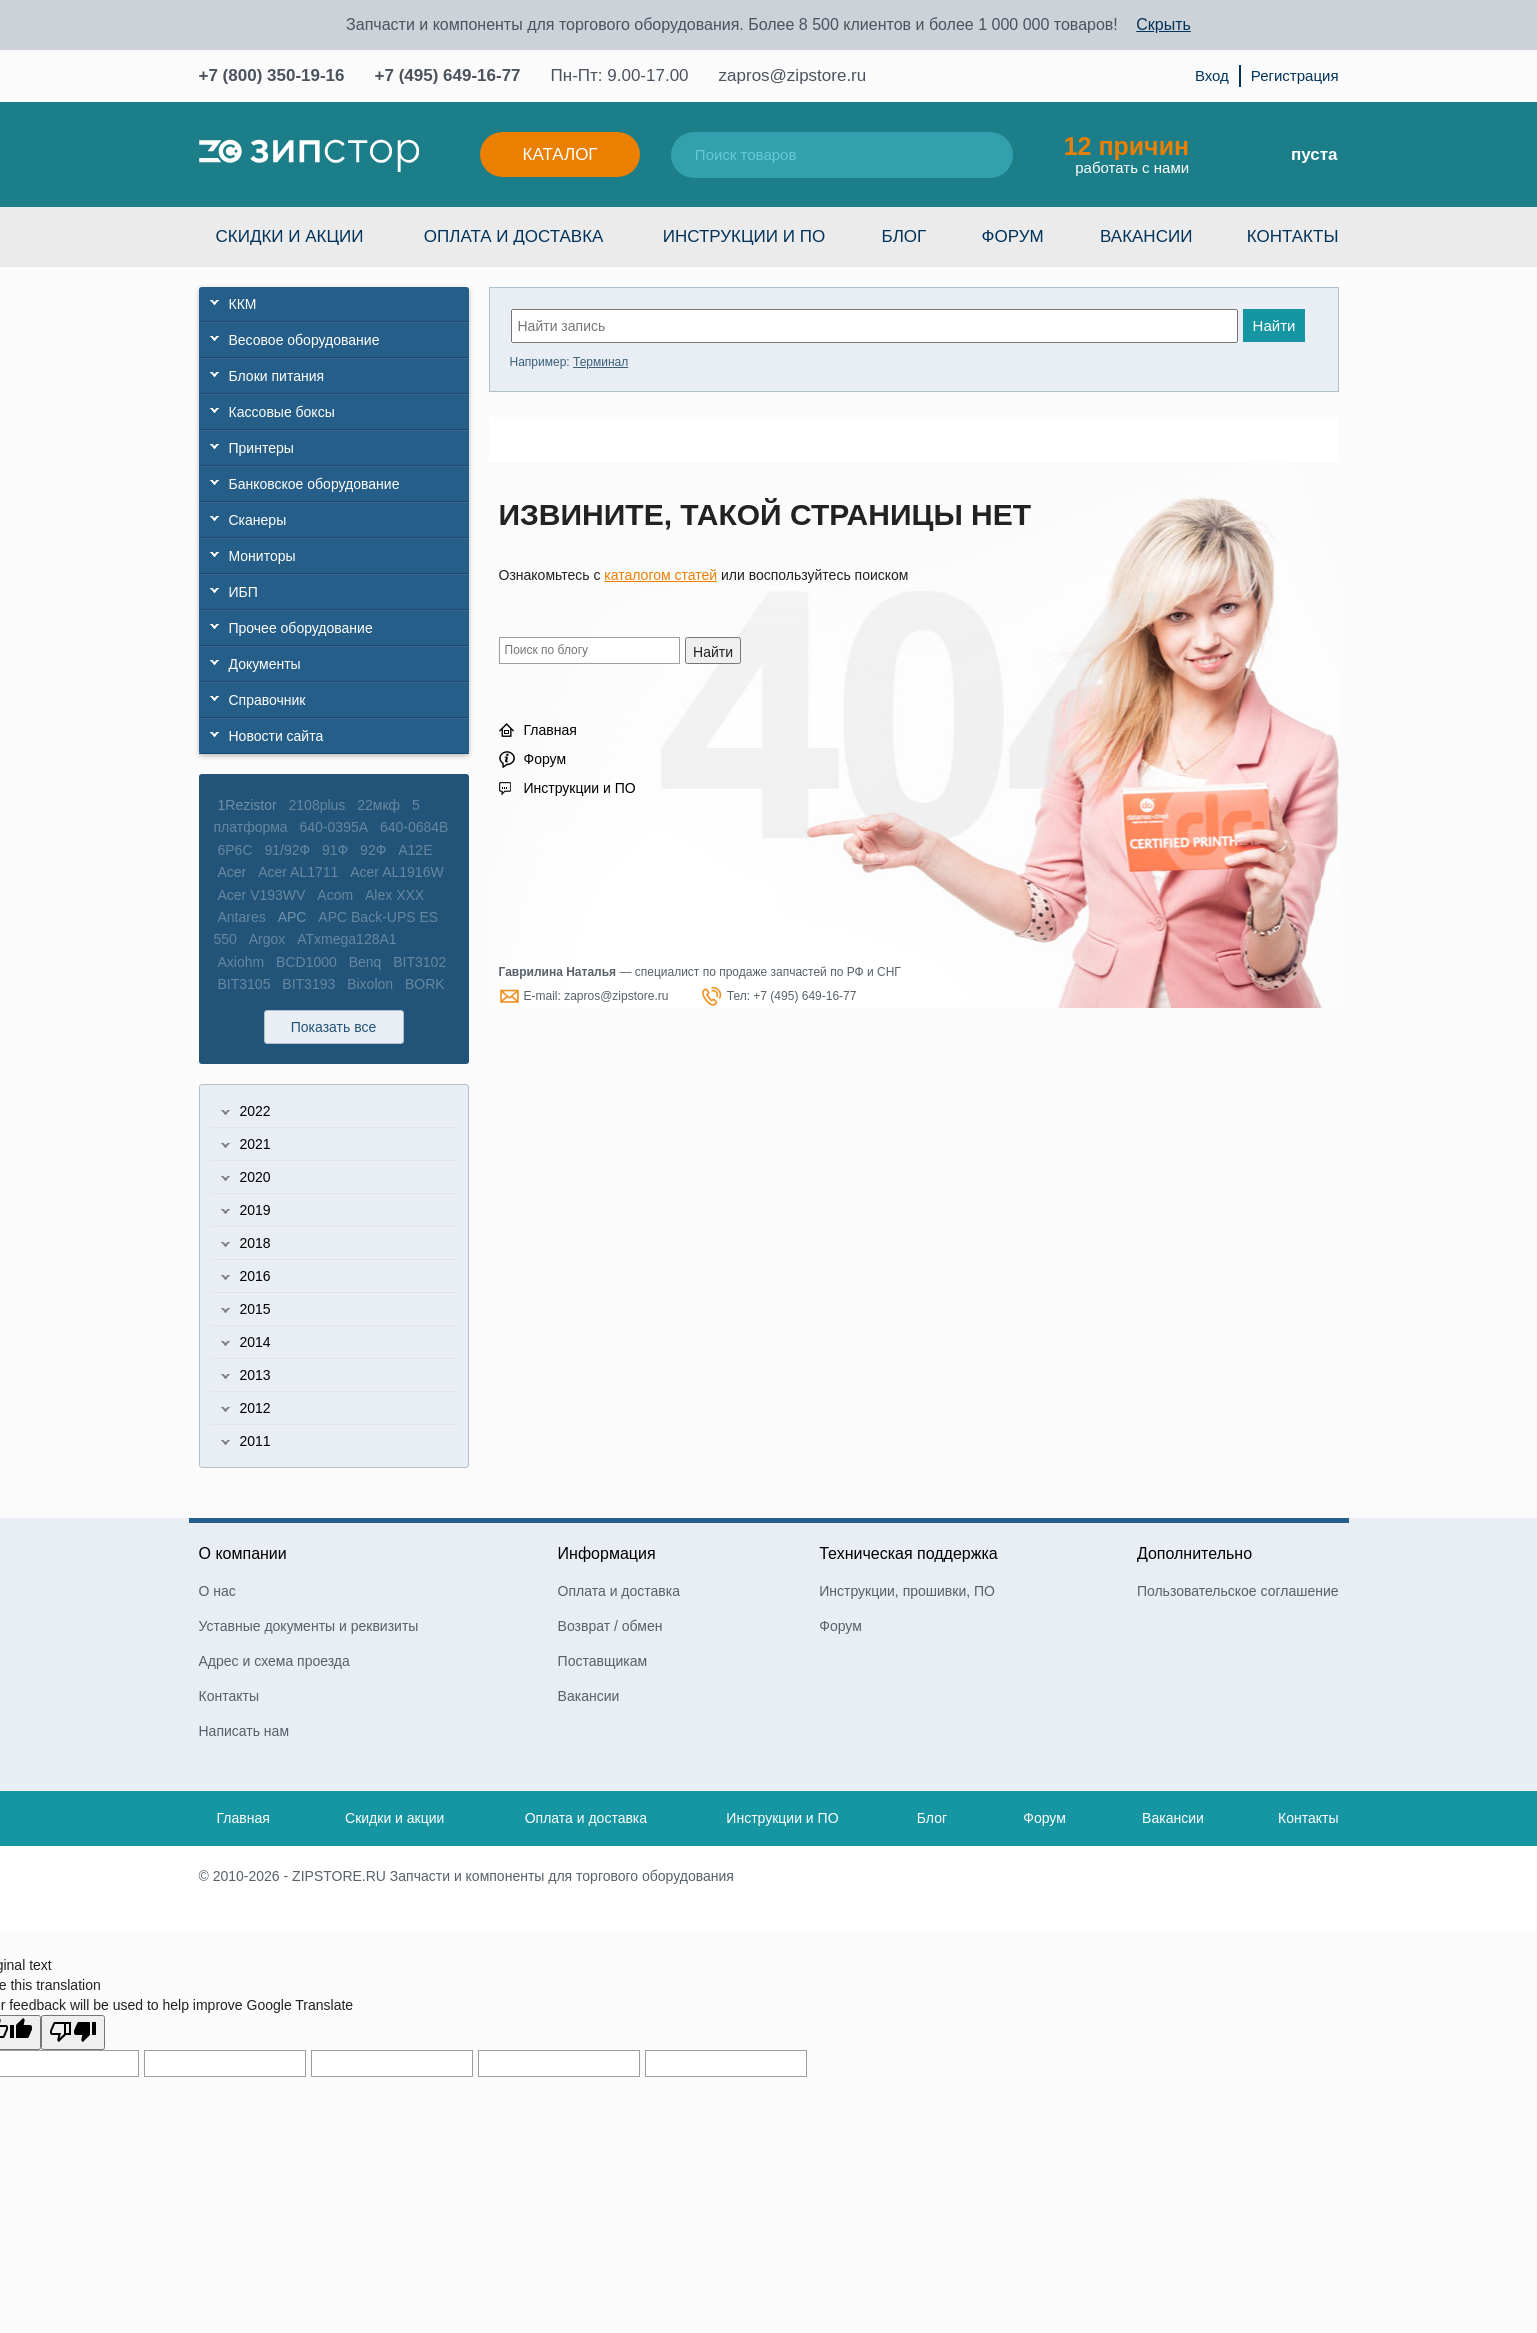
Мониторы (262, 556)
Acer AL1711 (298, 872)
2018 (255, 1243)
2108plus (317, 805)
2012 (255, 1408)
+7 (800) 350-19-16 (272, 75)
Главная (550, 730)
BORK (425, 984)
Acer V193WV (262, 895)
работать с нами (1126, 154)
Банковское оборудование (314, 484)
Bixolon (370, 984)
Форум (1013, 236)
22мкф (378, 805)
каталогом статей (660, 575)
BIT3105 (244, 984)
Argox (267, 939)
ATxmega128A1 (346, 939)
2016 (255, 1276)
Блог (904, 236)
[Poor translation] (73, 2032)
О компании (243, 1553)
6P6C (235, 850)
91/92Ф (287, 850)
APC (292, 917)
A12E (415, 850)
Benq (365, 962)
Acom (335, 895)
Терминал (600, 362)
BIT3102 (419, 962)
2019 (255, 1210)
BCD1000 (306, 962)
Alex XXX (394, 895)
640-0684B (414, 827)
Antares (242, 917)
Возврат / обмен (610, 1626)
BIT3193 (308, 984)
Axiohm (241, 962)
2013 (255, 1375)
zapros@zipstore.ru (793, 75)
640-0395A (334, 827)
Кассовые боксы (282, 412)
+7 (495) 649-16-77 (448, 75)
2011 (255, 1441)
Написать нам (244, 1731)
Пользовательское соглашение (1238, 1591)
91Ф (335, 850)
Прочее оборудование (301, 628)
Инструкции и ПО (744, 236)
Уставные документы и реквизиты (309, 1626)
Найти (1274, 325)
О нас (217, 1591)
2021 (255, 1144)
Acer (232, 872)
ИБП (243, 592)
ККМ (243, 304)
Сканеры (258, 520)
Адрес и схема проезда (274, 1661)
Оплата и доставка (514, 236)
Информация (607, 1553)
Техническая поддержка (908, 1553)
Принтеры (261, 448)
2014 (255, 1342)
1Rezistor (247, 805)
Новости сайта (276, 736)
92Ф (373, 850)
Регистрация (1295, 75)
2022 (255, 1111)
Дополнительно (1194, 1553)
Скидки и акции (290, 236)
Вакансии (1146, 236)
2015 (255, 1309)
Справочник (267, 700)
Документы (265, 664)
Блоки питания (277, 376)
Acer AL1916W (396, 872)
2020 (255, 1177)
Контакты (1293, 236)
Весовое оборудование (304, 340)
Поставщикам (603, 1661)
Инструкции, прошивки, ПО (907, 1591)
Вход (1212, 75)
